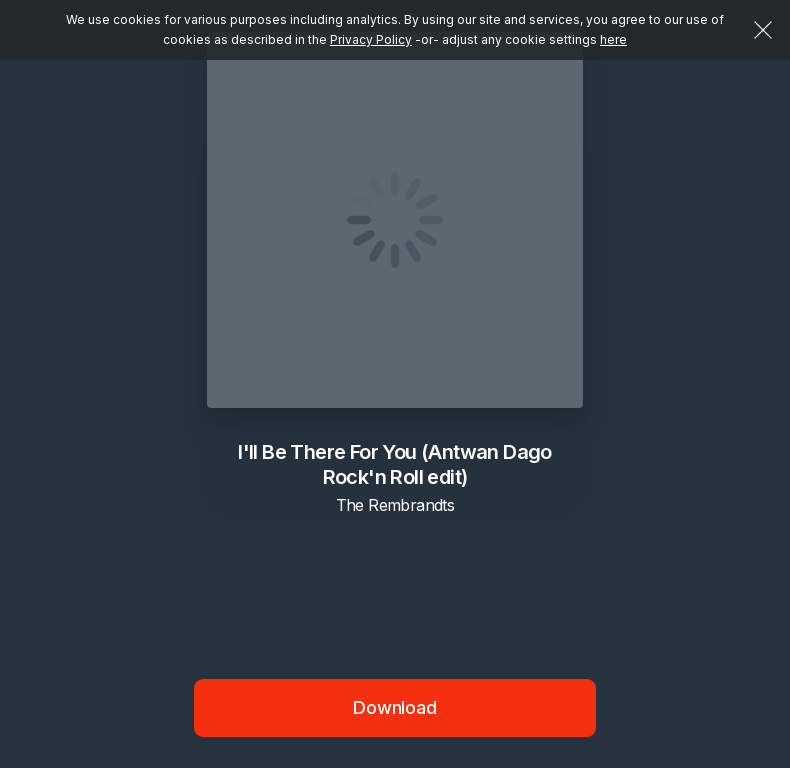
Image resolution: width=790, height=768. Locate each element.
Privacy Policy (371, 39)
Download (395, 707)
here (613, 39)
